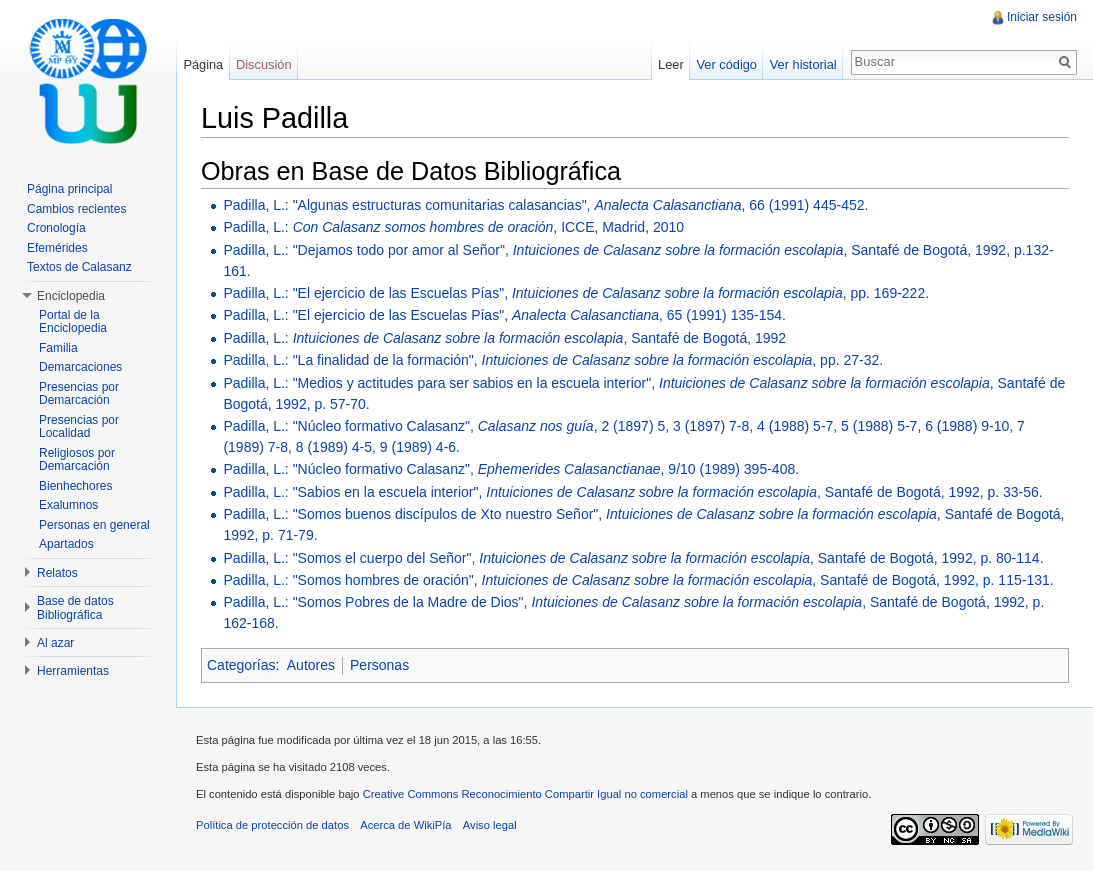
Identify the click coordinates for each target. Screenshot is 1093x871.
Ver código (726, 64)
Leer (671, 64)
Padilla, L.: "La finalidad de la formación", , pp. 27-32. (553, 360)
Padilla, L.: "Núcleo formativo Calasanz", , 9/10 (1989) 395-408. (511, 469)
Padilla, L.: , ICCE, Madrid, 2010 (453, 227)
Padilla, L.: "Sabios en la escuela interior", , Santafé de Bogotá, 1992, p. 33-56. (632, 492)
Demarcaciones (80, 367)
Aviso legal (490, 825)
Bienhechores (75, 486)
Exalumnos (68, 505)
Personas (379, 665)
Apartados (66, 544)
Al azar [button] (55, 643)
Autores (311, 665)
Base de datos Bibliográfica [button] (75, 608)
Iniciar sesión (1042, 17)
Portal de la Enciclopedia (73, 322)
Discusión (263, 64)
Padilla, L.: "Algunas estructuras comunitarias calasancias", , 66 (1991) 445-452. (545, 205)
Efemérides (57, 248)
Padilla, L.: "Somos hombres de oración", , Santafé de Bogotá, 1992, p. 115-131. (638, 580)
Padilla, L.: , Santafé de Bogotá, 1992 (504, 338)
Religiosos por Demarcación (77, 460)
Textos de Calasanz (79, 267)
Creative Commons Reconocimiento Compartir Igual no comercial (525, 794)
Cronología (56, 228)
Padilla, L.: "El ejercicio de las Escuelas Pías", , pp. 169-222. (576, 293)
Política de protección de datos (272, 825)
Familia (58, 348)
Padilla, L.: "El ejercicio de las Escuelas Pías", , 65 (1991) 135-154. (504, 315)
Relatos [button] (57, 573)
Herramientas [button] (73, 671)
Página (203, 64)
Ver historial (803, 64)
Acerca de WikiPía (405, 825)
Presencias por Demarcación (79, 394)
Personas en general (94, 525)
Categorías (241, 665)
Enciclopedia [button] (71, 296)
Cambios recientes (76, 209)
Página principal (69, 189)
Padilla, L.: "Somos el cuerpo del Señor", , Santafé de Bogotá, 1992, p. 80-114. (633, 558)
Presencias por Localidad (79, 427)
